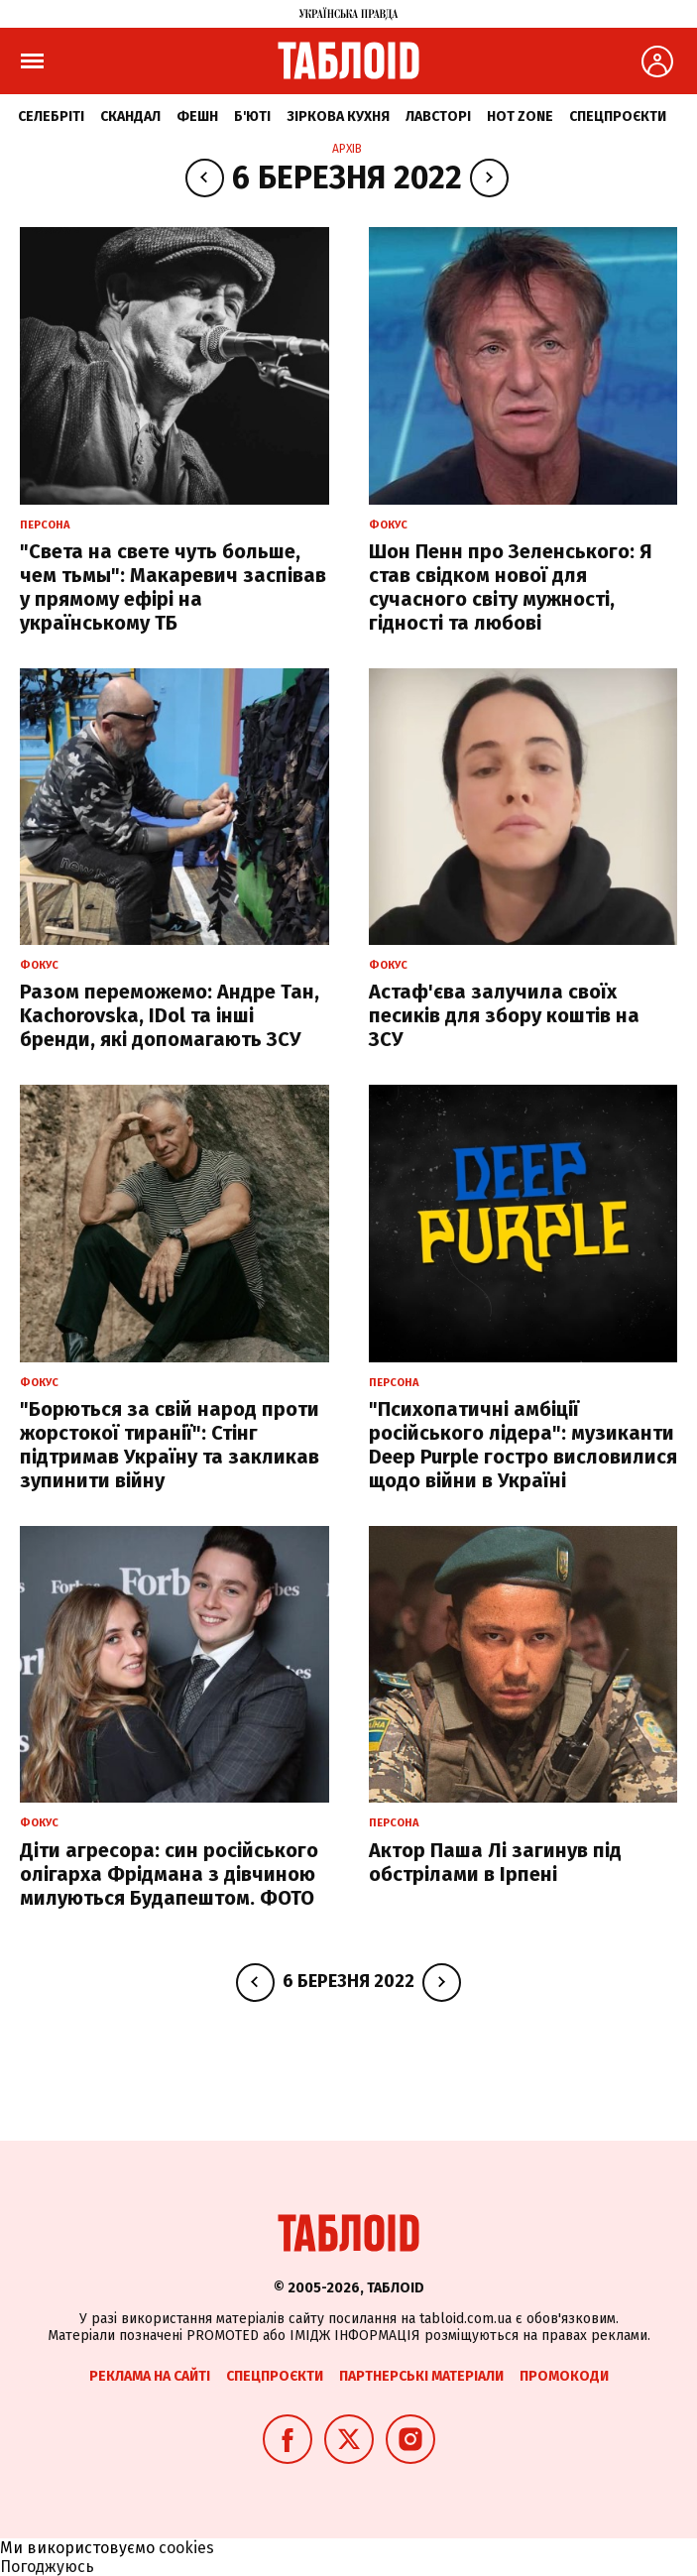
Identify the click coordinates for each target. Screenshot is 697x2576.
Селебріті (51, 116)
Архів (347, 149)
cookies (186, 2547)
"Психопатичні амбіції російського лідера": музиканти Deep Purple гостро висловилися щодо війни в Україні (523, 1444)
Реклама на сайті (149, 2376)
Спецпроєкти (617, 116)
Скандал (130, 116)
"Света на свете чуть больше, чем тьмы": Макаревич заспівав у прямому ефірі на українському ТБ (173, 587)
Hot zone (520, 116)
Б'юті (252, 116)
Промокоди (564, 2376)
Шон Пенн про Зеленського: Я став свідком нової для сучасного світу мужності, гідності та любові (510, 587)
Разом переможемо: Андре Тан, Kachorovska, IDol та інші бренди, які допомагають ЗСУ (169, 1015)
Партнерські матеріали (421, 2376)
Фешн (197, 116)
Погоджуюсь (47, 2566)
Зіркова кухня (338, 116)
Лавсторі (438, 116)
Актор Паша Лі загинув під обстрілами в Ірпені (495, 1862)
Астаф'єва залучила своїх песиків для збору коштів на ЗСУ (504, 1015)
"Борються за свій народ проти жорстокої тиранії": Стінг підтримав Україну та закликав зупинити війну (169, 1444)
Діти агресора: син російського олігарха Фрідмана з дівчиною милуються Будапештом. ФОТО (169, 1874)
